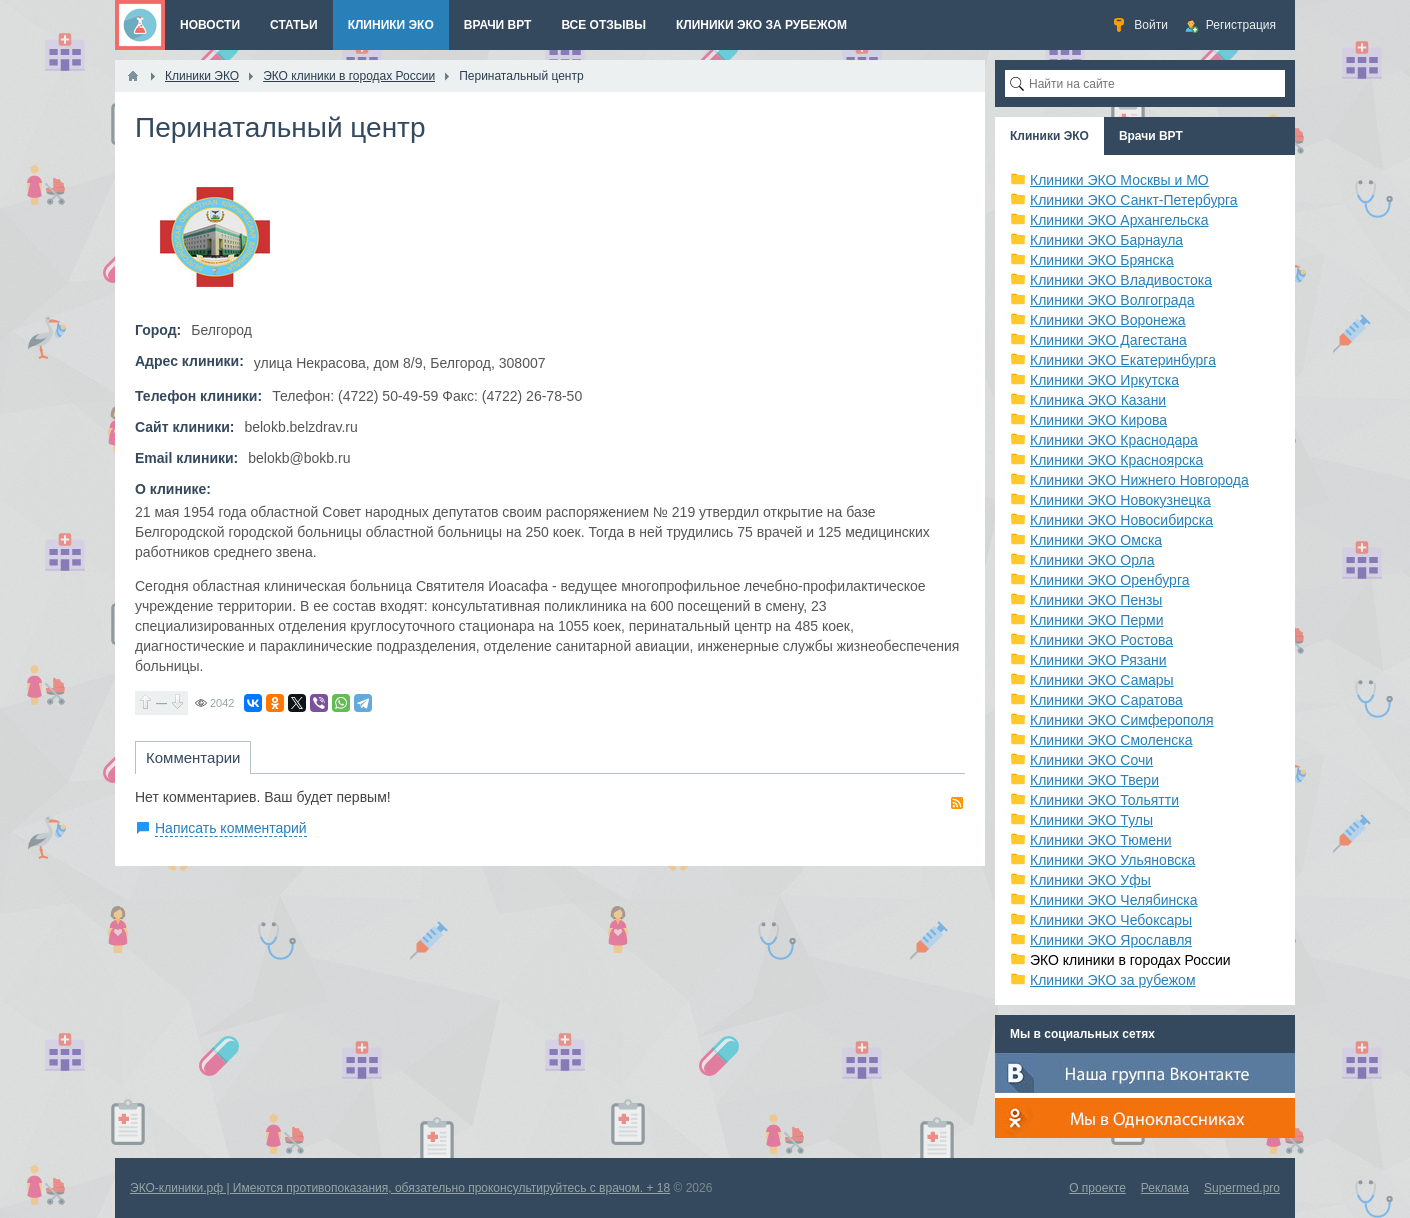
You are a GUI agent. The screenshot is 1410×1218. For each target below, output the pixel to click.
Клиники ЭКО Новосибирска (1121, 520)
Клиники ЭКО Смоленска (1111, 740)
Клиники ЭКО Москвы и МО (1119, 180)
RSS (957, 803)
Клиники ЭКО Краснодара (1114, 440)
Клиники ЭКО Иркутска (1104, 380)
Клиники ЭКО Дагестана (1108, 340)
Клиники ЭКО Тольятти (1104, 800)
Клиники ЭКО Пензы (1096, 600)
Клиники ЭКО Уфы (1090, 880)
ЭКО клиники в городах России (1130, 960)
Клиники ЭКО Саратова (1106, 700)
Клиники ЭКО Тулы (1091, 820)
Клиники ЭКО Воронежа (1108, 320)
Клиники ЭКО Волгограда (1112, 300)
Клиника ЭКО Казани (1098, 400)
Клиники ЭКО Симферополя (1122, 720)
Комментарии (193, 757)
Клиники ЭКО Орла (1092, 560)
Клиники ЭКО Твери (1094, 780)
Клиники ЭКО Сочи (1091, 760)
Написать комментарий (231, 828)
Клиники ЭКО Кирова (1098, 420)
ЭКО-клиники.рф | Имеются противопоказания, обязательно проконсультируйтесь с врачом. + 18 (400, 1188)
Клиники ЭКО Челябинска (1114, 900)
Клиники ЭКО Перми (1096, 620)
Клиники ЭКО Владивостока (1121, 280)
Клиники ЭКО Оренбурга (1110, 580)
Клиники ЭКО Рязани (1098, 660)
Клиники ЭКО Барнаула (1106, 240)
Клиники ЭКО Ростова (1101, 640)
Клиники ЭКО (1049, 136)
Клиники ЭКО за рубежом (1113, 980)
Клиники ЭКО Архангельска (1119, 220)
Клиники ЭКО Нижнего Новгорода (1139, 480)
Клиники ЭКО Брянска (1102, 260)
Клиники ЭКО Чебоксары (1111, 920)
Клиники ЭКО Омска (1096, 540)
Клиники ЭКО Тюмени (1101, 840)
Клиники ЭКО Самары (1102, 680)
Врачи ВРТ (1151, 136)
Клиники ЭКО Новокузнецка (1120, 500)
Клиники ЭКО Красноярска (1116, 460)
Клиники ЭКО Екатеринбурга (1123, 360)
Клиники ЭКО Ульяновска (1112, 860)
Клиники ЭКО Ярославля (1111, 940)
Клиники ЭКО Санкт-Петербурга (1134, 200)
